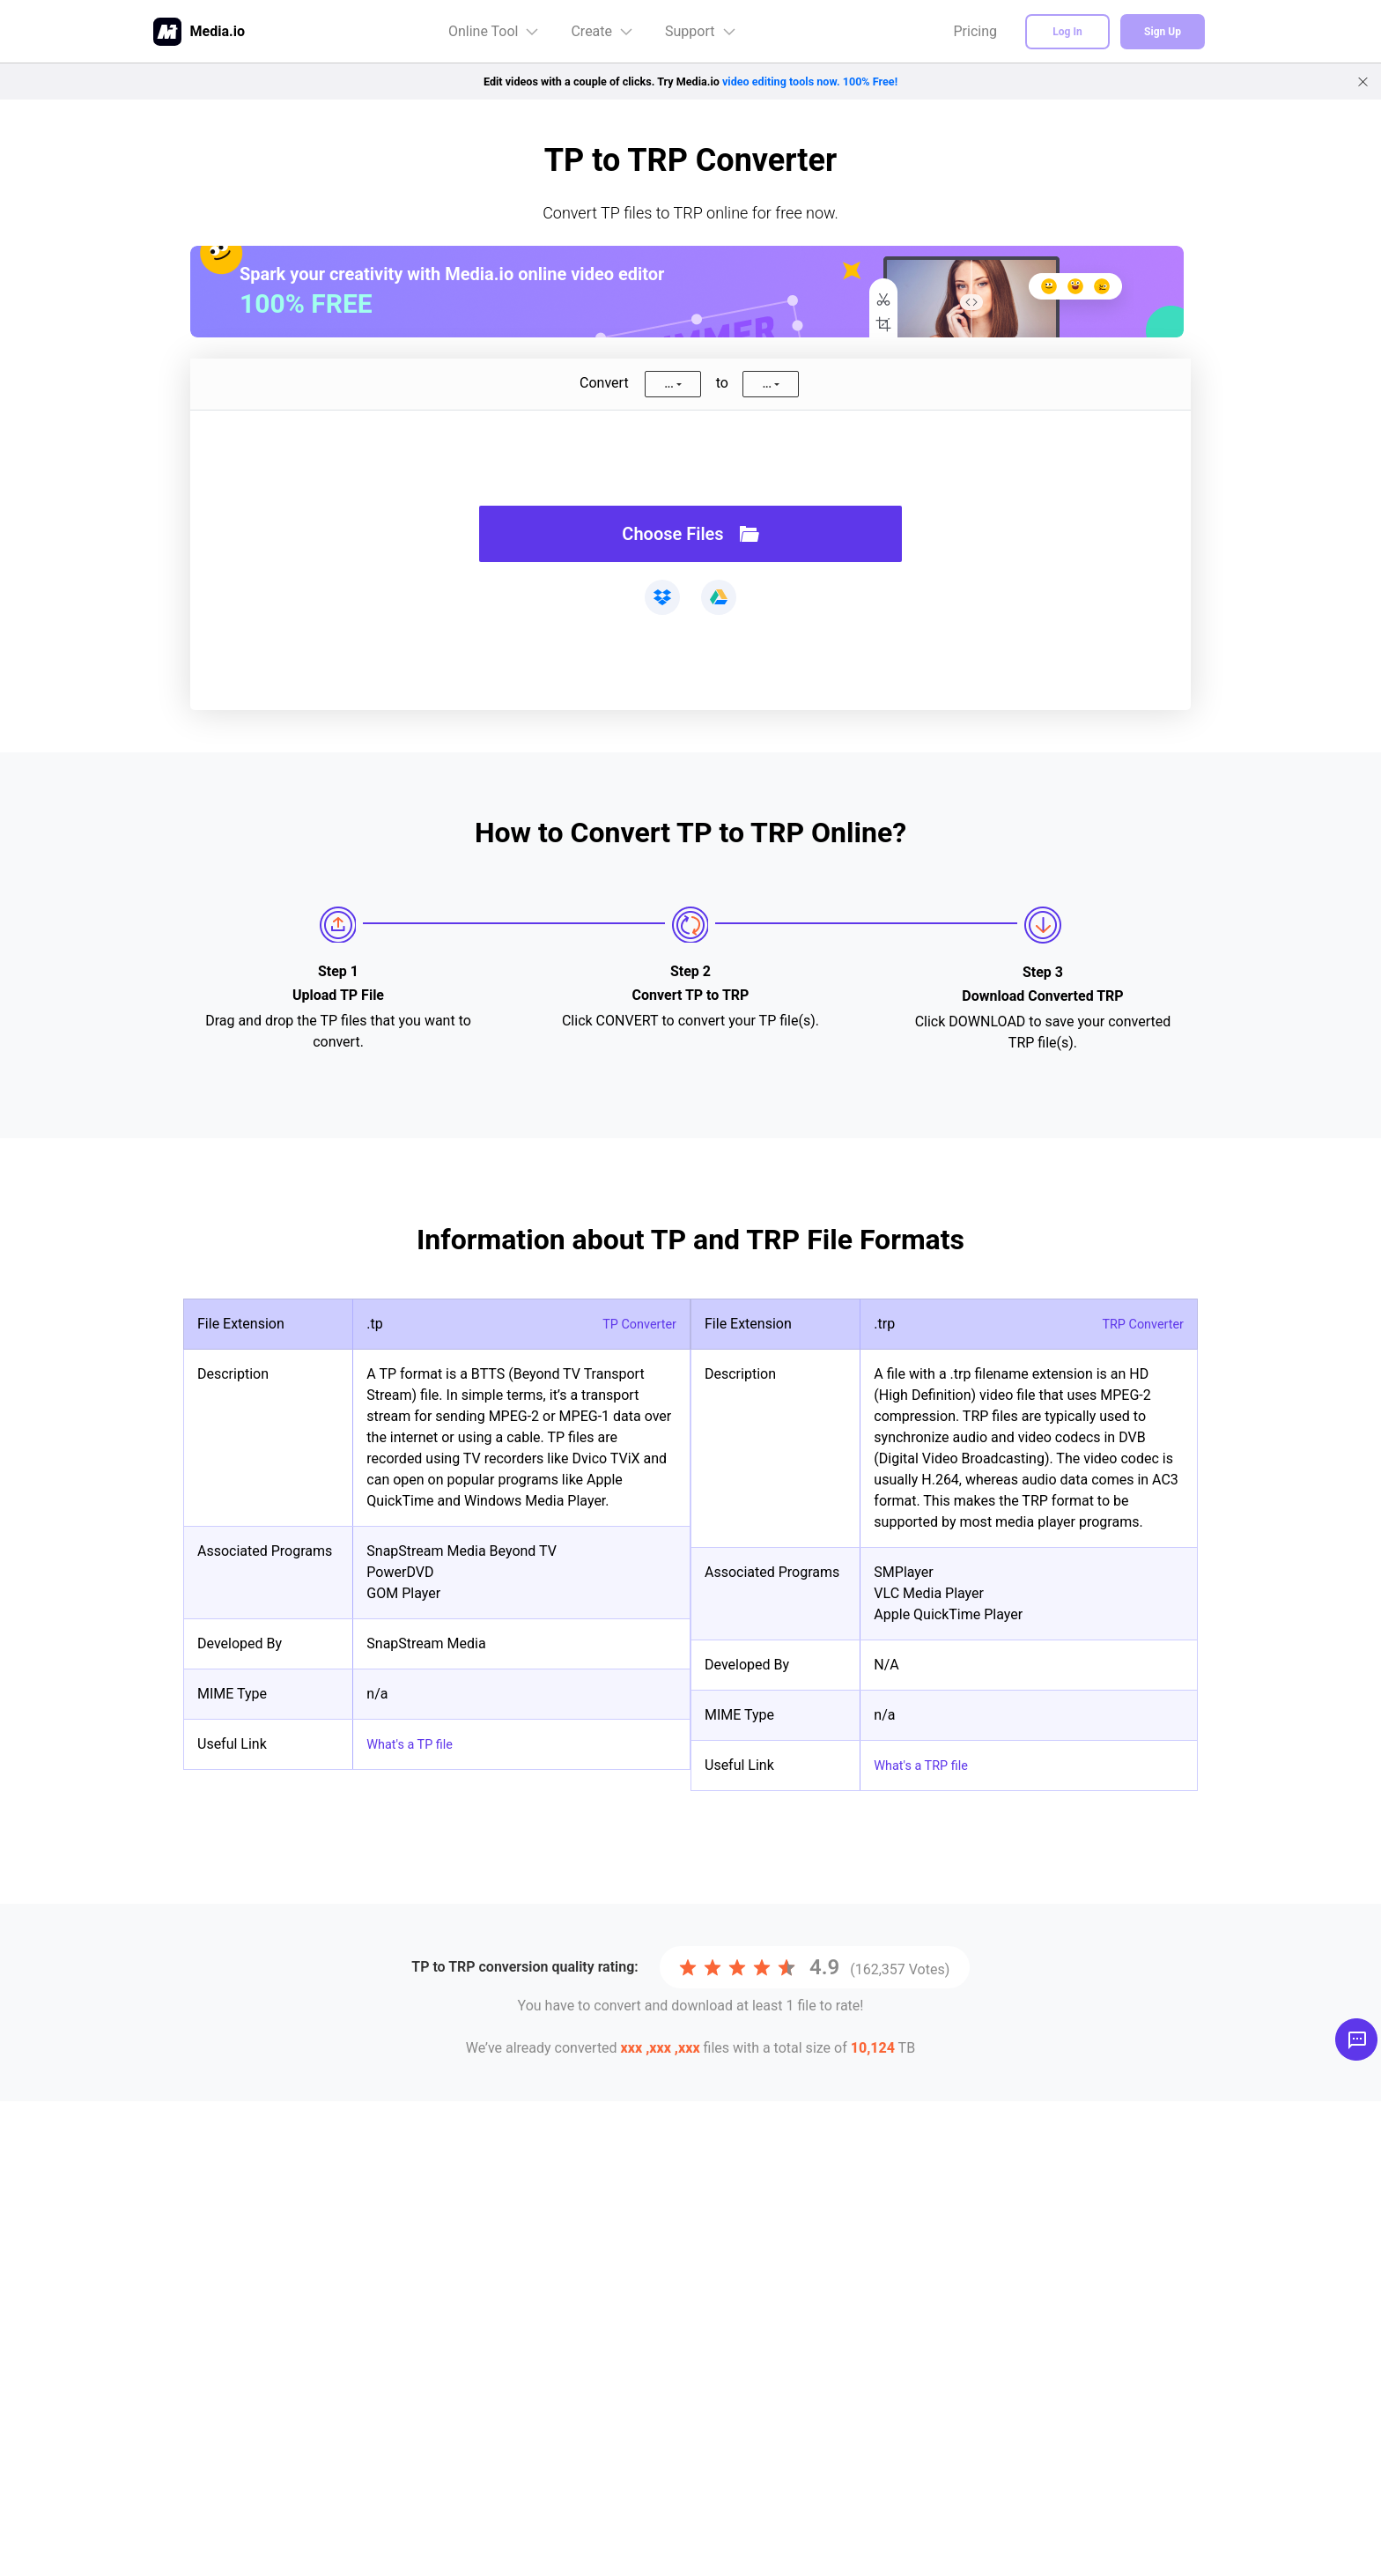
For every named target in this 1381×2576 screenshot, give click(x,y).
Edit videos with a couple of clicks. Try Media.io (691, 81)
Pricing (976, 31)
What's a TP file (414, 1744)
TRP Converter (1138, 1323)
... (668, 384)
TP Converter (635, 1323)
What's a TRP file (926, 1765)
